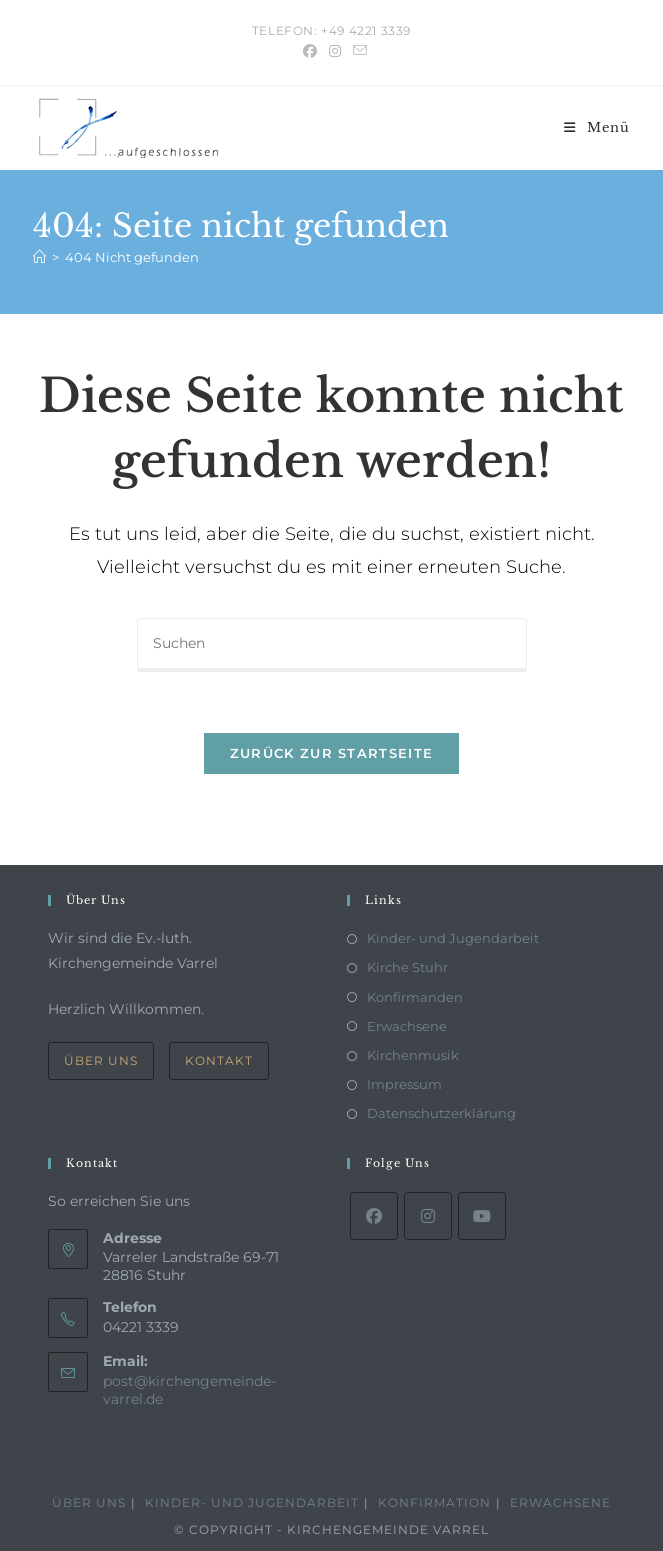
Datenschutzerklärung (441, 1113)
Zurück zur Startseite (331, 753)
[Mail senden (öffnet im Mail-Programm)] (357, 51)
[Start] (39, 257)
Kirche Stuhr (407, 967)
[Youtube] (482, 1216)
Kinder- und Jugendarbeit (453, 938)
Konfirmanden (415, 997)
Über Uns (101, 1060)
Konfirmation (434, 1502)
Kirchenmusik (413, 1055)
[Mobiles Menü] (597, 127)
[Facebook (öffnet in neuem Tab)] (310, 51)
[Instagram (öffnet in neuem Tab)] (335, 51)
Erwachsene (407, 1026)
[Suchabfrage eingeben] (332, 645)
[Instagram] (428, 1216)
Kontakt (219, 1060)
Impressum (404, 1084)
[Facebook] (374, 1216)
